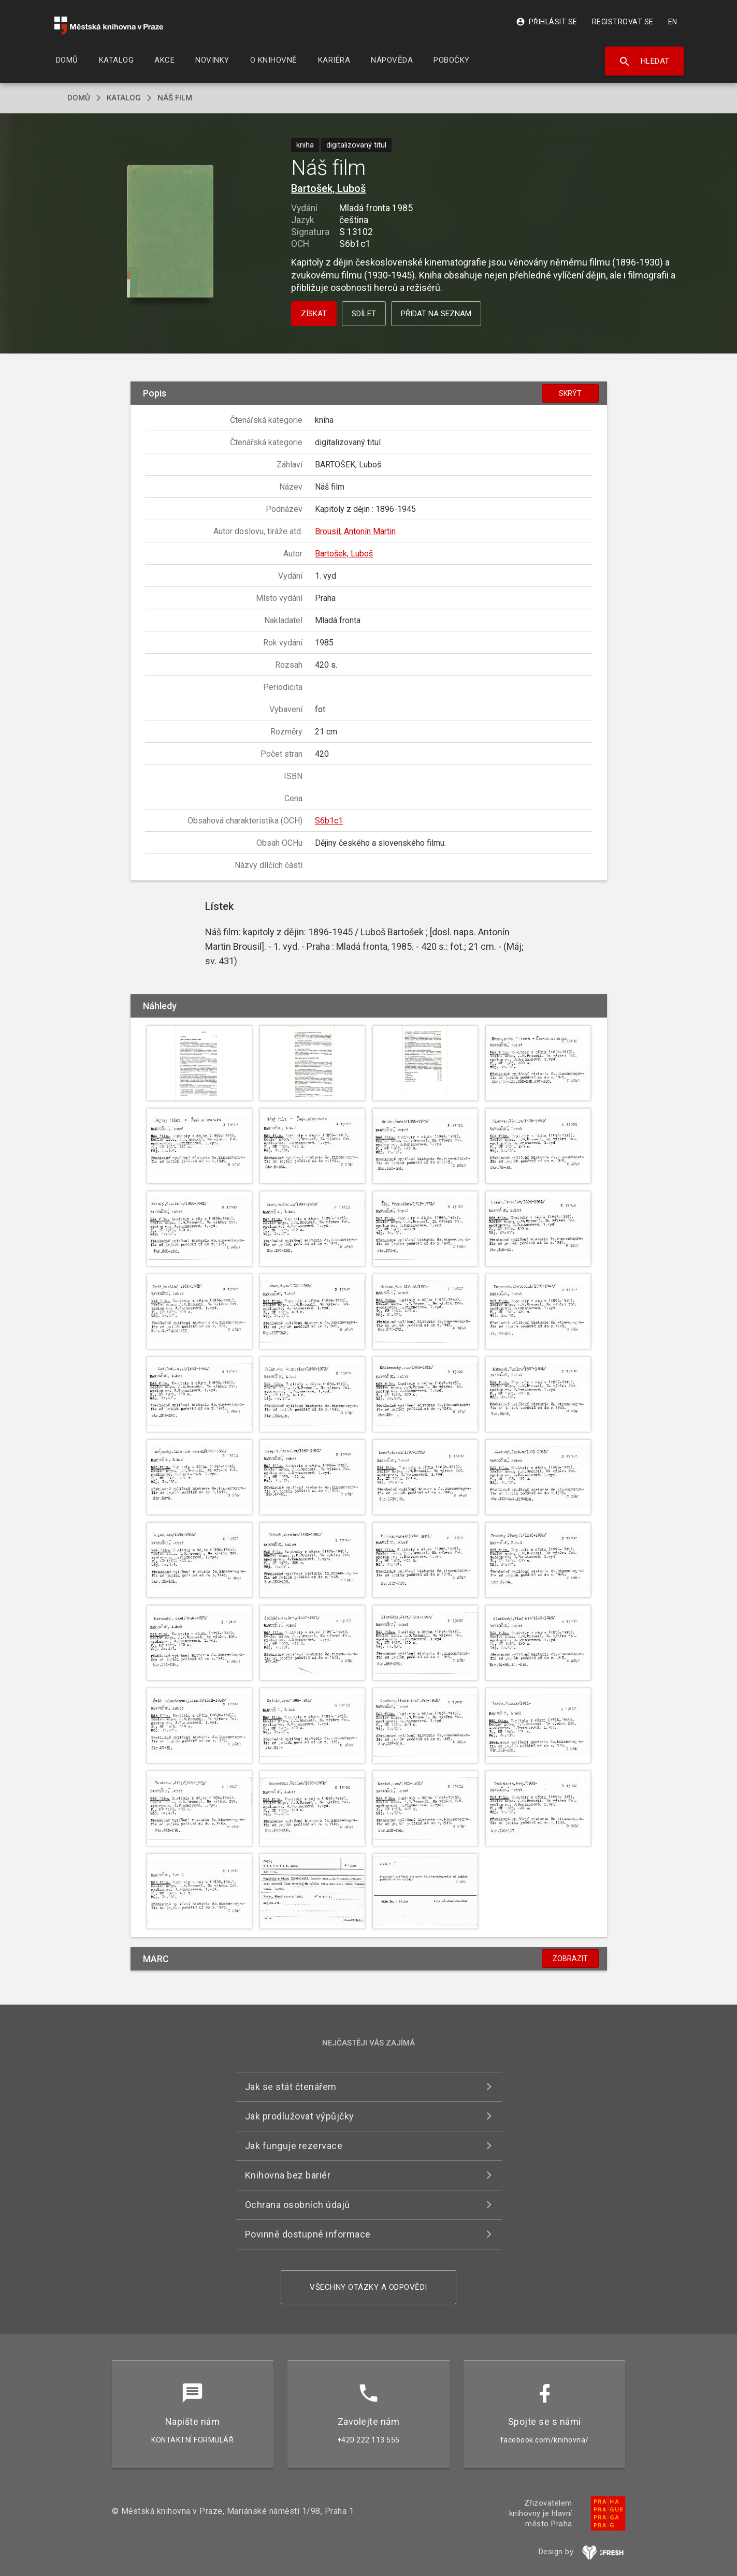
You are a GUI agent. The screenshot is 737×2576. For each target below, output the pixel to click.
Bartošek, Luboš (328, 188)
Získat (314, 313)
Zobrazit (570, 1958)
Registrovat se (623, 22)
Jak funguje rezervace (294, 2145)
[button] (170, 232)
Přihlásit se (546, 21)
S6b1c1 (329, 821)
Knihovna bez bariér (288, 2175)
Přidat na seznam (436, 313)
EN (672, 22)
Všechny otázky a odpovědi (368, 2287)
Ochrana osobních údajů (297, 2204)
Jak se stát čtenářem (291, 2086)
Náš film (174, 97)
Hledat (644, 61)
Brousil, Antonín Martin (355, 531)
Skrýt (570, 393)
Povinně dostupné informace (308, 2234)
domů (78, 97)
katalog (124, 97)
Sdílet (364, 313)
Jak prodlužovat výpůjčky (299, 2116)
